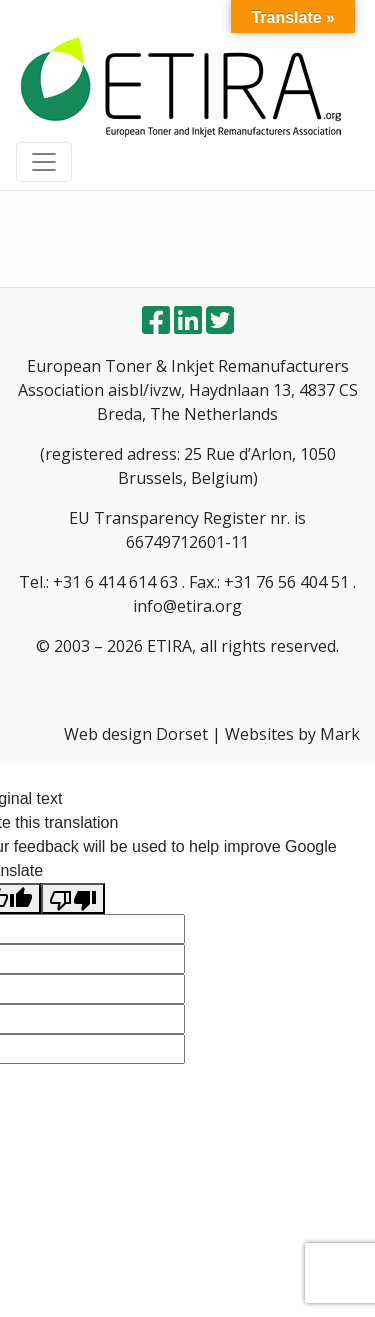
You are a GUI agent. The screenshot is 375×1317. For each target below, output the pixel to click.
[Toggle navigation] (44, 162)
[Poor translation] (73, 898)
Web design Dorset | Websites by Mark (212, 734)
